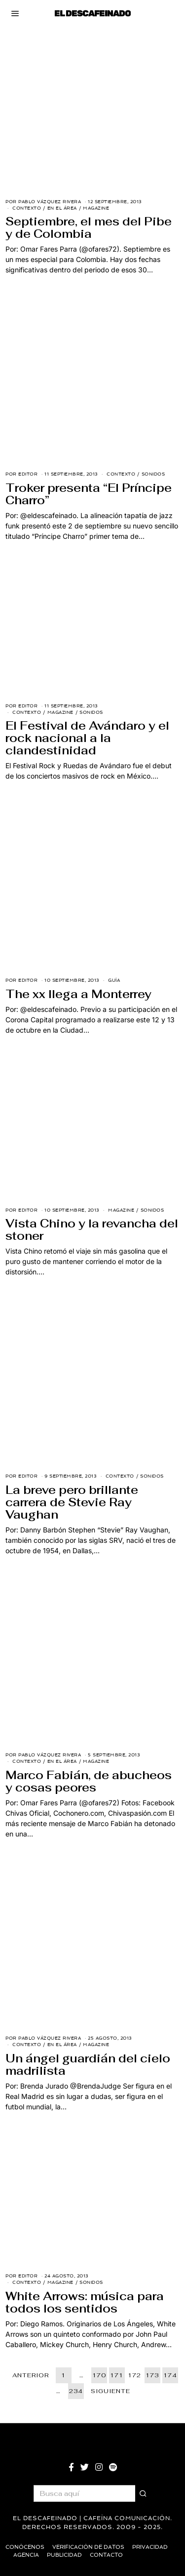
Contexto (26, 208)
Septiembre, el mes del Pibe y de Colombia (88, 227)
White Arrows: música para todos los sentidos (84, 2302)
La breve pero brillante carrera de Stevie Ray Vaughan (71, 1502)
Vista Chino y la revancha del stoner (91, 1229)
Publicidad (64, 2555)
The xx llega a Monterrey (78, 994)
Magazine (96, 208)
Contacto (106, 2555)
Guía (114, 980)
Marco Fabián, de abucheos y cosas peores (88, 1781)
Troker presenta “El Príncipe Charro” (88, 494)
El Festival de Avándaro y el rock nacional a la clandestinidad (87, 738)
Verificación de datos (88, 2547)
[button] (143, 2493)
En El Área (62, 208)
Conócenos (24, 2547)
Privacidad (150, 2547)
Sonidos (153, 474)
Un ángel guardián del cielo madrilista (87, 2064)
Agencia (26, 2555)
